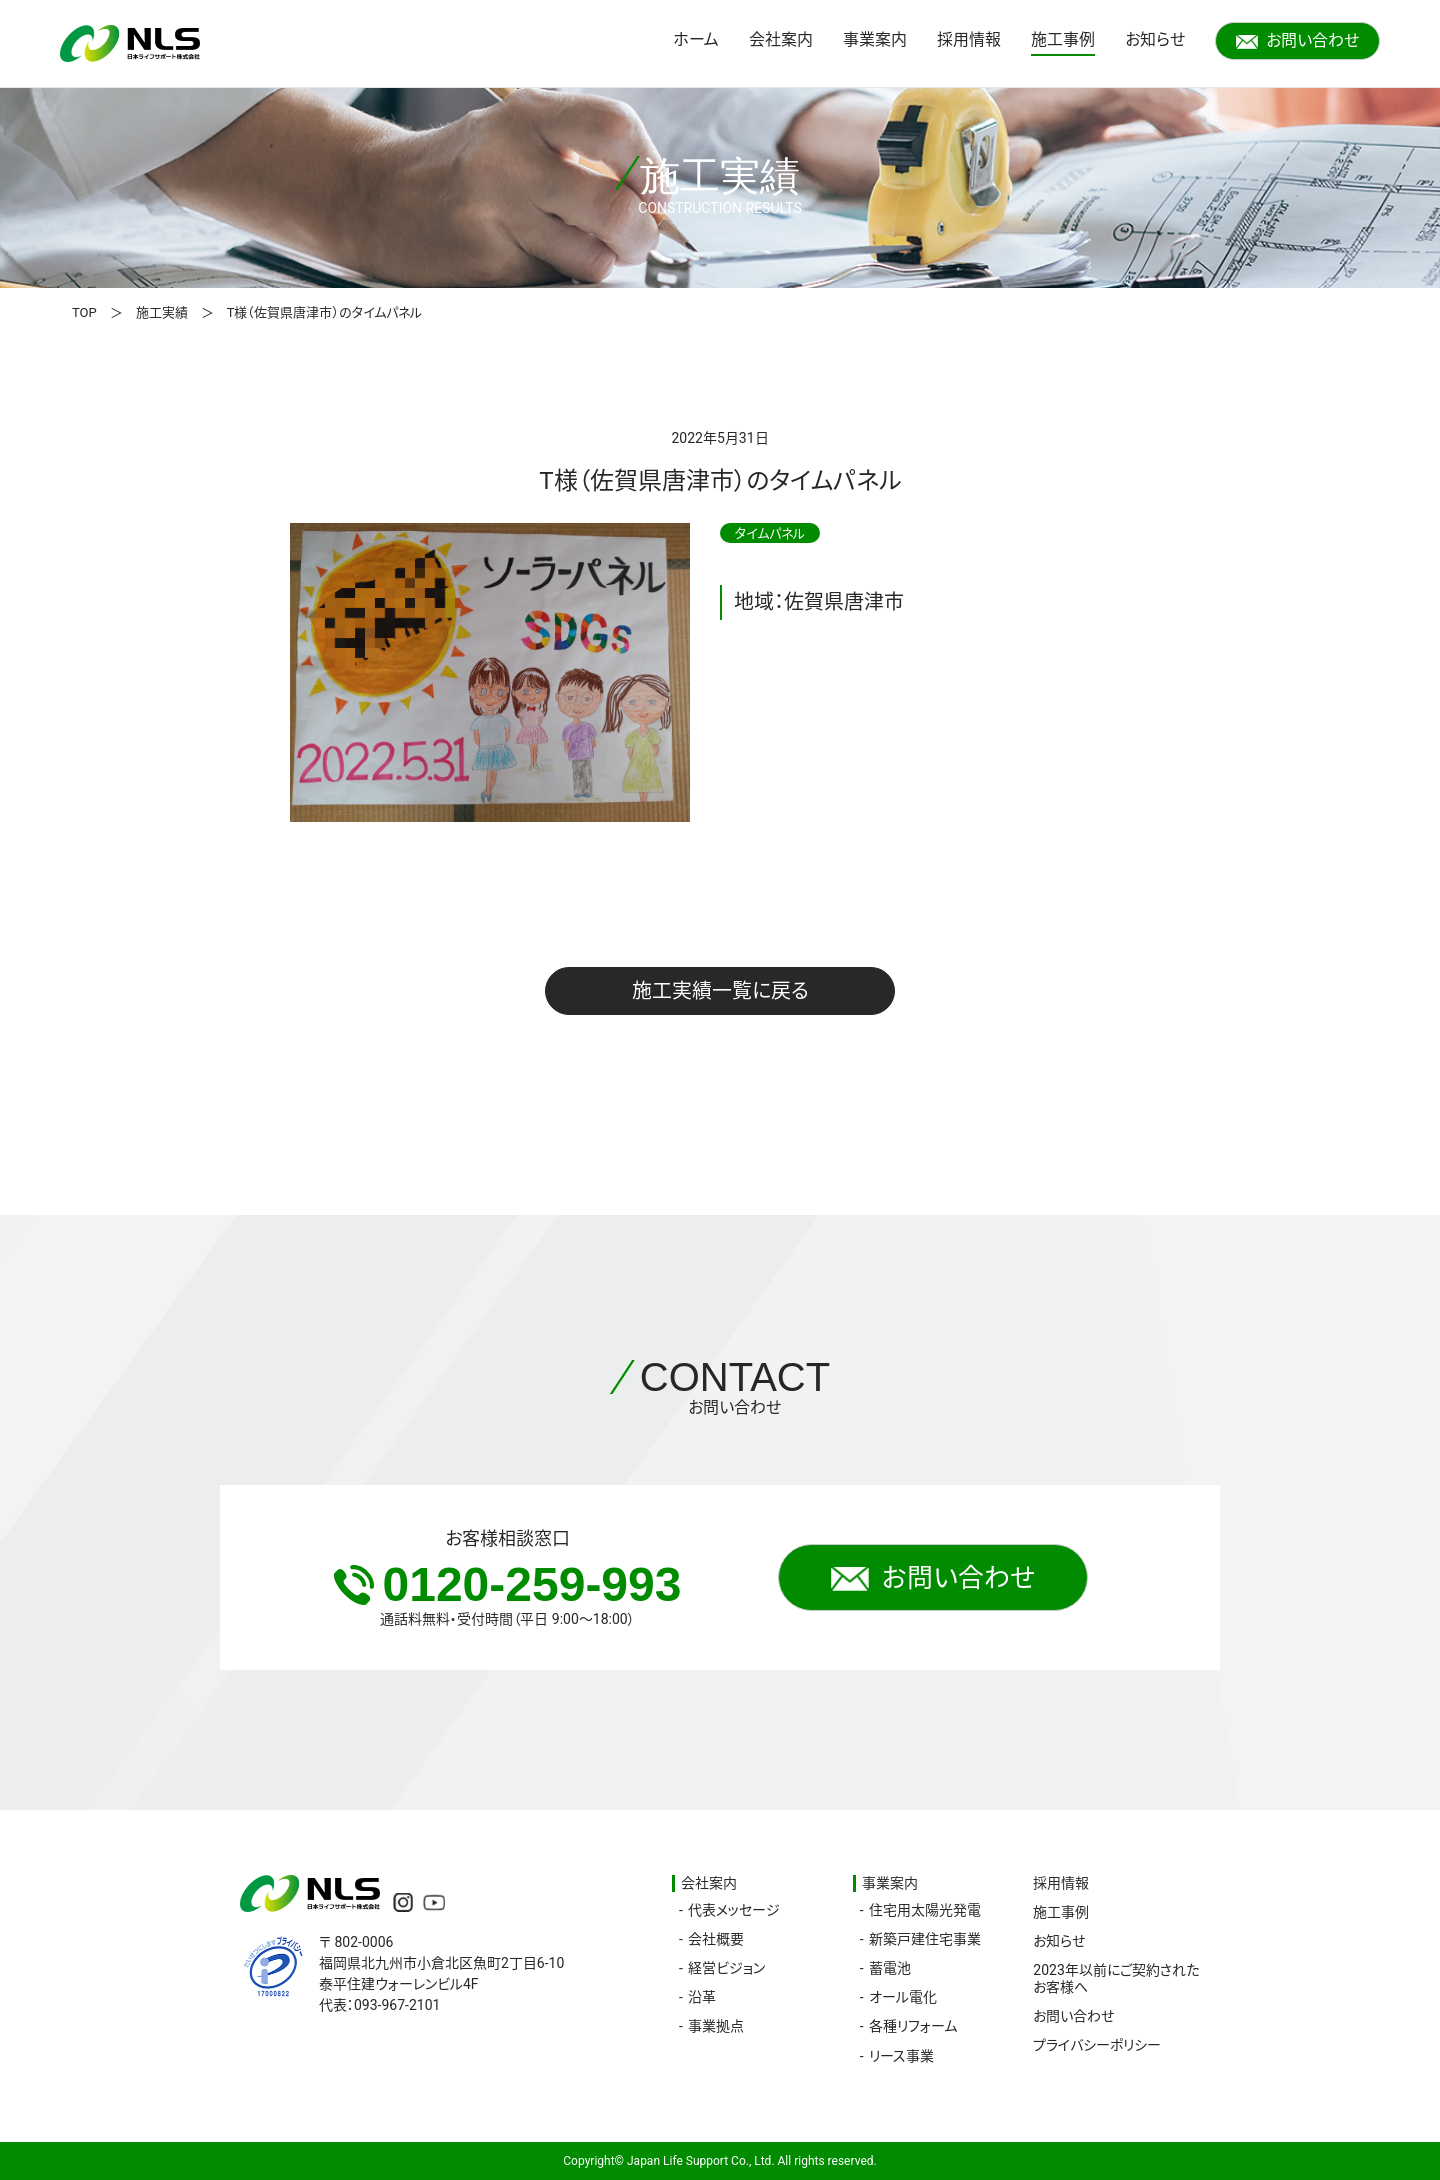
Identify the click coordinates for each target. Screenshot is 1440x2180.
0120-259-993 (508, 1584)
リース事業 (901, 2056)
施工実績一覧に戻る (720, 991)
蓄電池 (890, 1968)
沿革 (702, 1997)
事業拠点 (716, 2026)
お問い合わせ (1297, 40)
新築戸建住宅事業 (925, 1939)
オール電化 (903, 1997)
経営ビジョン (726, 1968)
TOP (84, 312)
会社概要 (716, 1939)
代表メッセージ (734, 1910)
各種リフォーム (913, 2026)
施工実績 (162, 312)
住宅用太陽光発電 (925, 1910)
